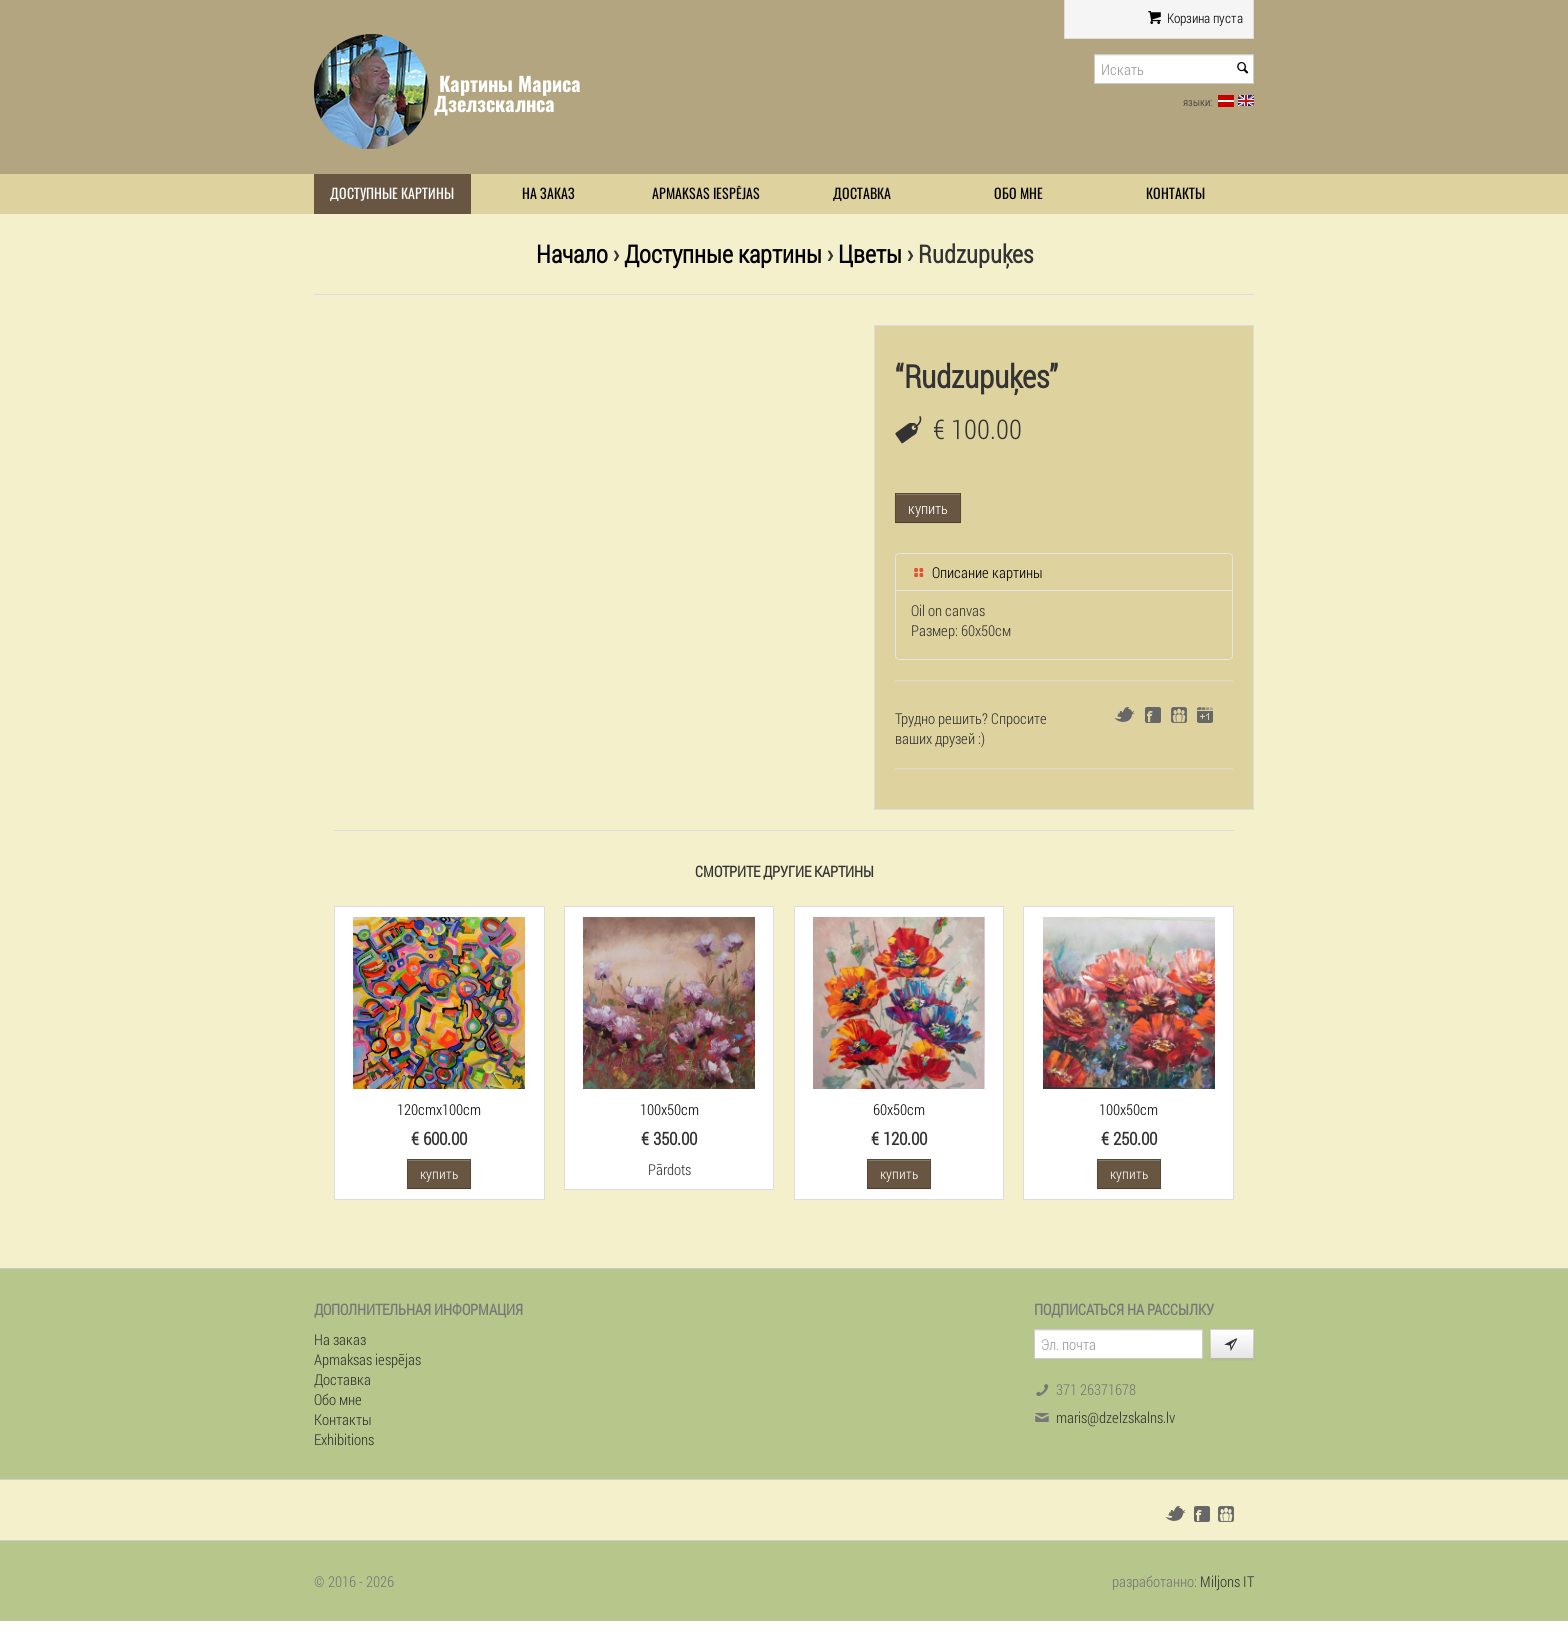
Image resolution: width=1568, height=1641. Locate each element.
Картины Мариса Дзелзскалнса (507, 93)
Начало (572, 253)
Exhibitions (344, 1439)
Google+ (1205, 715)
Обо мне (1018, 193)
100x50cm (669, 1109)
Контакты (1175, 193)
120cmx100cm (439, 1109)
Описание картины (977, 572)
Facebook (1153, 715)
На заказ (548, 193)
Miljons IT (1227, 1581)
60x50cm (899, 1109)
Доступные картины (392, 193)
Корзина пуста (1195, 18)
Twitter (1124, 714)
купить (928, 508)
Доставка (862, 193)
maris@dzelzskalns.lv (1115, 1417)
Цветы (870, 253)
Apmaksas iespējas (706, 193)
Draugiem (1179, 715)
